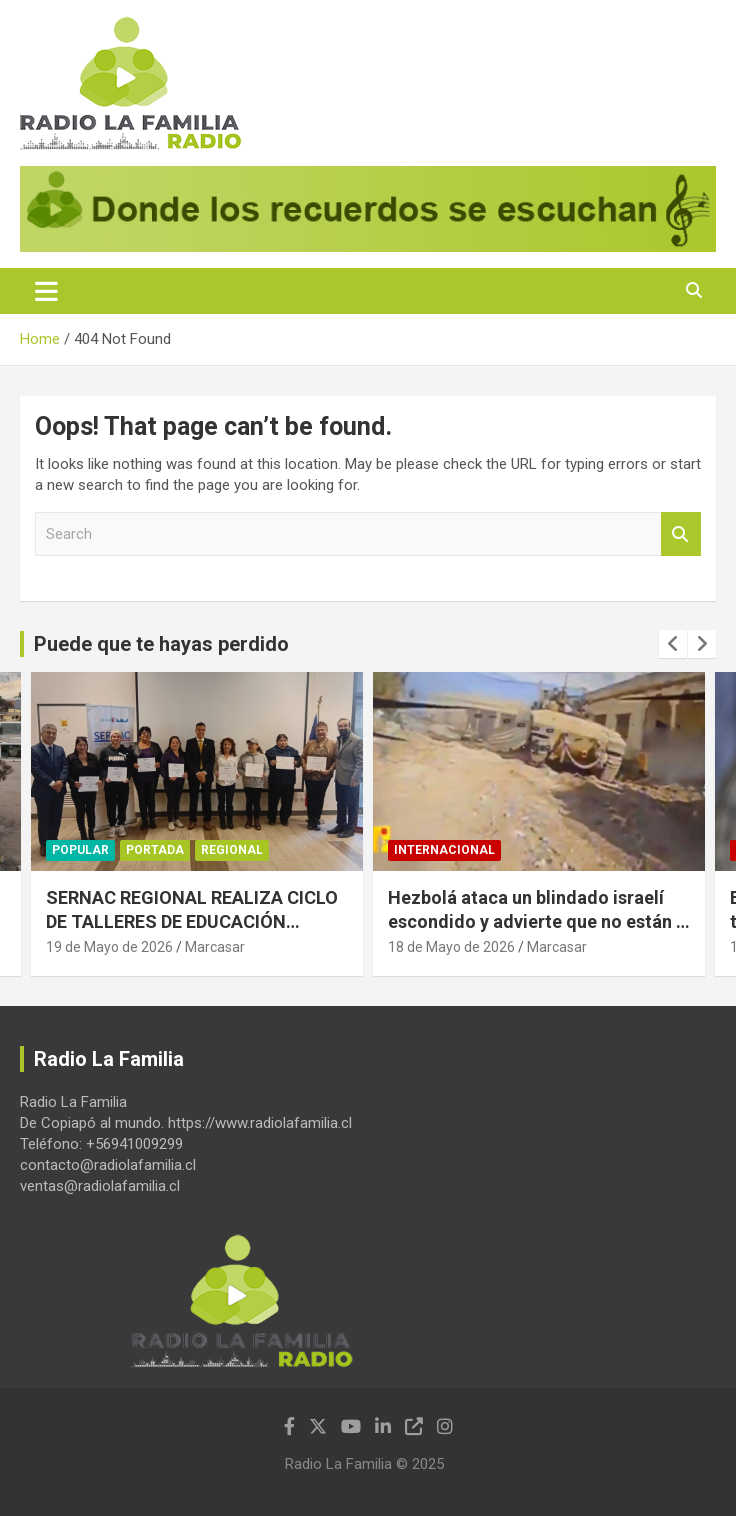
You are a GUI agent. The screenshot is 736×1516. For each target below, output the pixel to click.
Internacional (444, 850)
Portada (155, 850)
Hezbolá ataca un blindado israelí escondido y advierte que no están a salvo (537, 921)
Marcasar (215, 947)
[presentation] (673, 644)
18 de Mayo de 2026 (451, 947)
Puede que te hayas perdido (161, 644)
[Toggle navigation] (46, 291)
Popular (80, 850)
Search (681, 534)
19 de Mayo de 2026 (109, 947)
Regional (232, 850)
